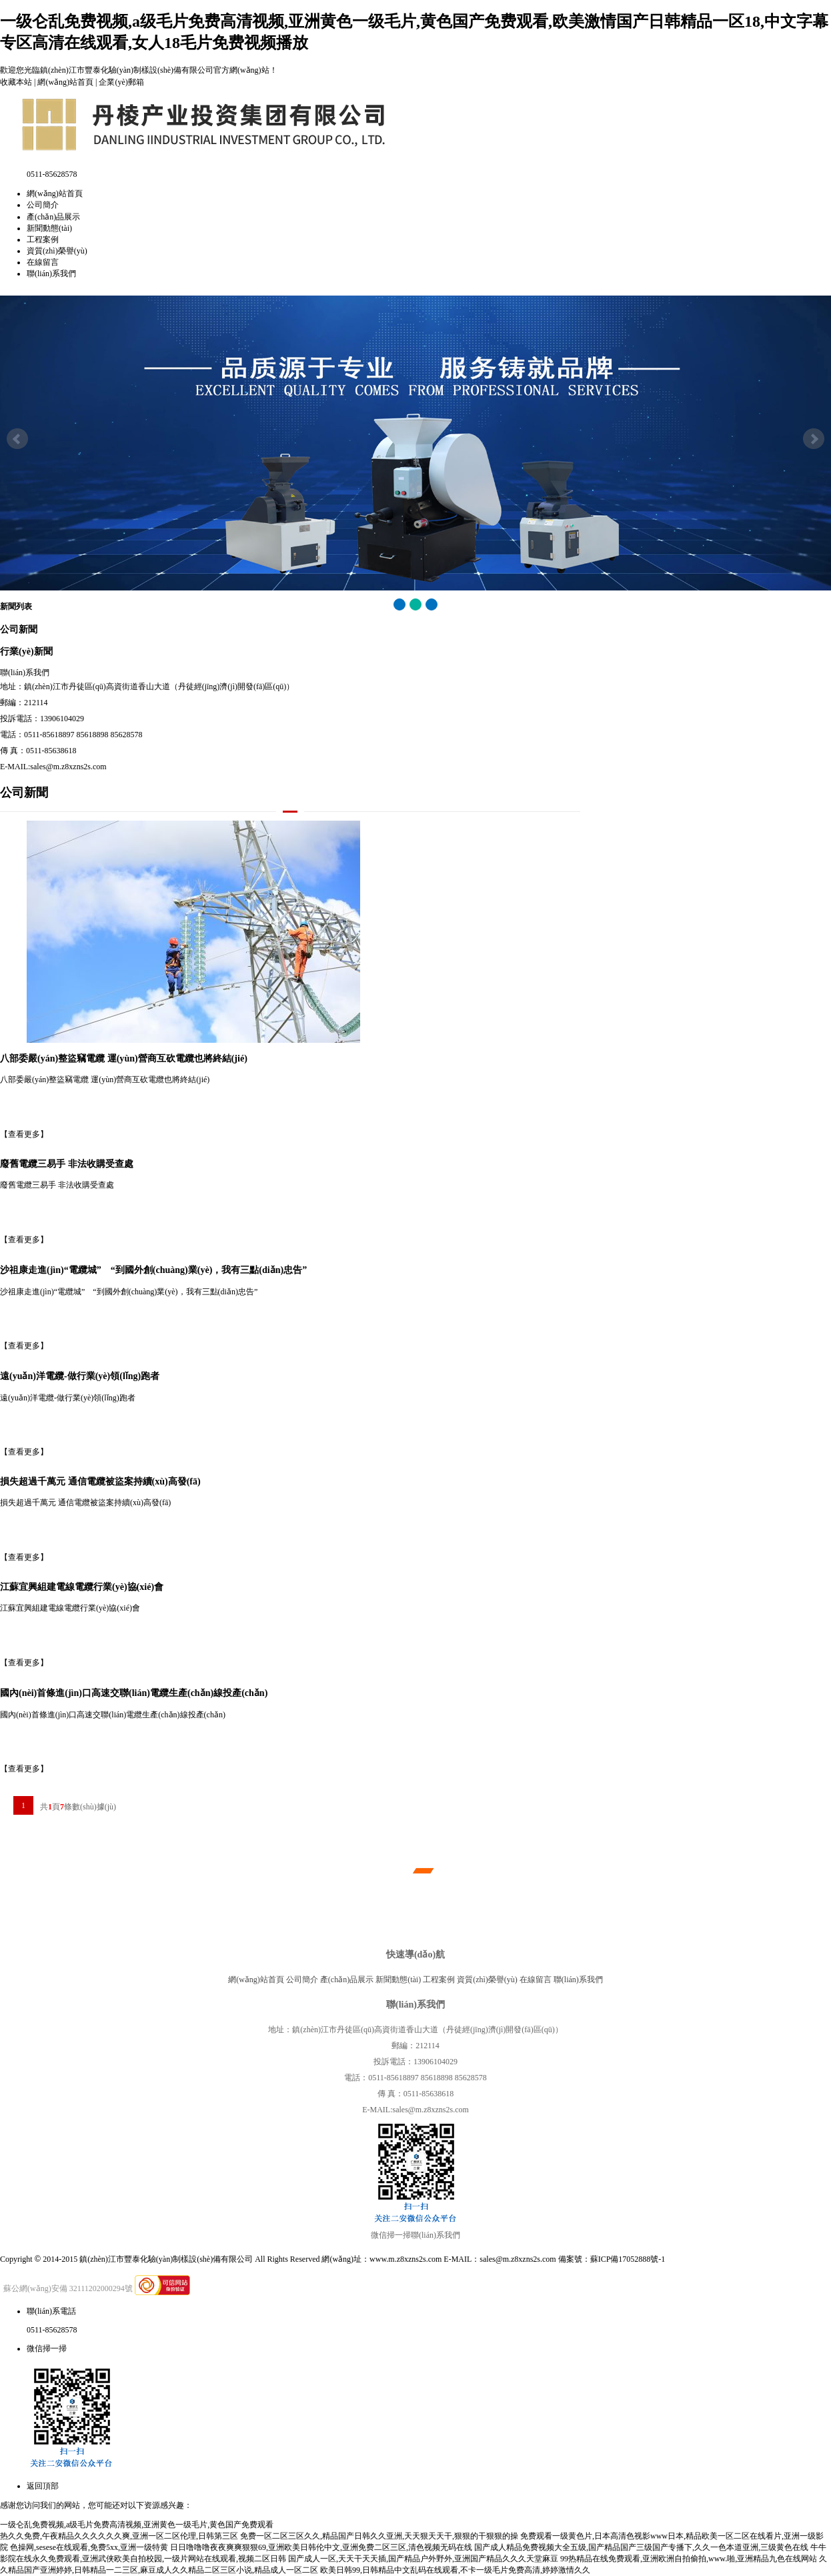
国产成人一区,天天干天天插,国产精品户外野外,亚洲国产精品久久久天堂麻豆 (423, 2558)
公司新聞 (18, 629)
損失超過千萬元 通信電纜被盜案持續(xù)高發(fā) (100, 1481)
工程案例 (43, 239)
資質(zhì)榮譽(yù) (57, 251)
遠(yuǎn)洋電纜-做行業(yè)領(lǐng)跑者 (79, 1375)
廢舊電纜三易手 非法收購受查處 (66, 1163)
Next (813, 439)
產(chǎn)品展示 (53, 217)
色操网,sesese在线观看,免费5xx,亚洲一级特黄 (89, 2547)
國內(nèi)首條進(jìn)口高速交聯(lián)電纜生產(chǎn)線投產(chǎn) (133, 1692)
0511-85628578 (52, 2329)
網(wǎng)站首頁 (65, 82)
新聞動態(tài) (49, 228)
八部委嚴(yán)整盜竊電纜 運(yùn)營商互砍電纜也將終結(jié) (123, 1058)
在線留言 (43, 262)
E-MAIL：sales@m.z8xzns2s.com (500, 2259)
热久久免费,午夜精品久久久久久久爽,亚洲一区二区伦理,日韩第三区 (119, 2536)
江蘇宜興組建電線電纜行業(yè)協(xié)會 (81, 1586)
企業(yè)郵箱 (121, 82)
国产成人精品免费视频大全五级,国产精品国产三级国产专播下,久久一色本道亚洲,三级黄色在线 (641, 2547)
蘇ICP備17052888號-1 (628, 2259)
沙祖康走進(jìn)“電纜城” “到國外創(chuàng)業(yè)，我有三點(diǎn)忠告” (153, 1269)
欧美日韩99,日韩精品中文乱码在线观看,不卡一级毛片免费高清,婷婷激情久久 (455, 2570)
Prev (17, 439)
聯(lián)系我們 (51, 273)
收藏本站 (16, 82)
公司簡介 (43, 204)
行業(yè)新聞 (26, 651)
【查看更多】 (24, 1134)
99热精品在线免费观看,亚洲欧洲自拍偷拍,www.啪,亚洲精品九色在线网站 (688, 2558)
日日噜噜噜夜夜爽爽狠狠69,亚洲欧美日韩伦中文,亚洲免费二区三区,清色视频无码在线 (321, 2547)
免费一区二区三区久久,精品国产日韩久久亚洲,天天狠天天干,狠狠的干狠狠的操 (379, 2536)
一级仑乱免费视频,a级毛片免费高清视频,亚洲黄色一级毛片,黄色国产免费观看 (136, 2524)
